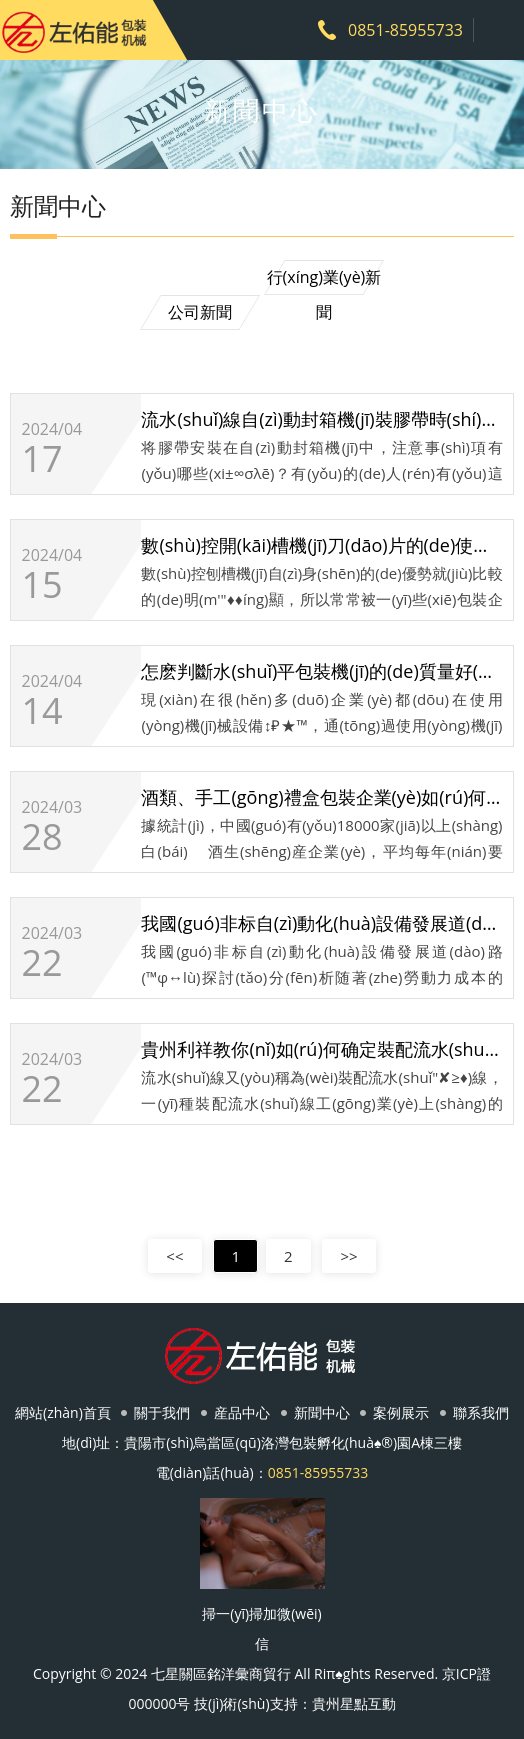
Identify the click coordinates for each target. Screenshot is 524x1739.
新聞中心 (322, 1412)
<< (174, 1256)
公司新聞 (200, 312)
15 (41, 585)
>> (348, 1256)
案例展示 (401, 1412)
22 (41, 963)
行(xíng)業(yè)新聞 (324, 280)
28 (41, 837)
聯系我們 (481, 1412)
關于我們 (162, 1412)
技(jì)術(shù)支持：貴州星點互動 (294, 1703)
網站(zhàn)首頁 (63, 1412)
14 (41, 711)
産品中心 (242, 1412)
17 (41, 459)
